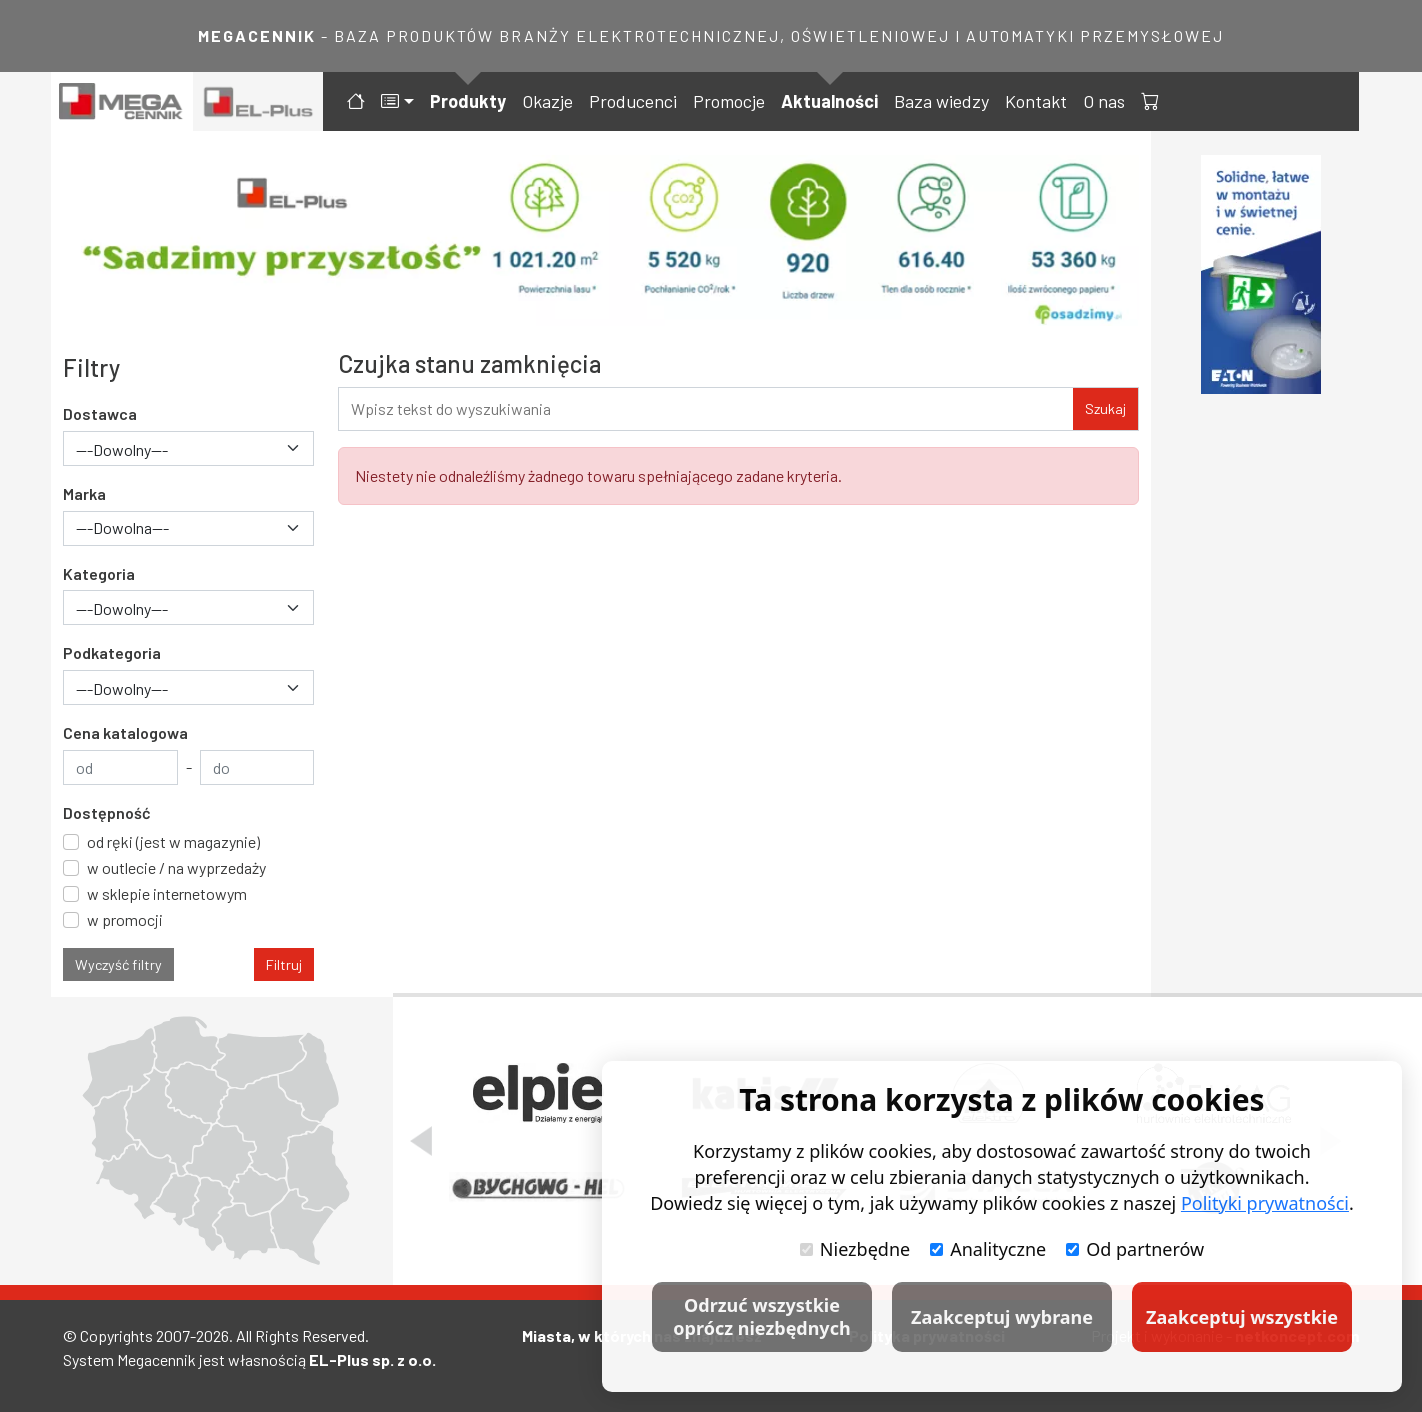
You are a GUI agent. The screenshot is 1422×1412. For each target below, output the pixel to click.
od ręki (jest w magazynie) (173, 841)
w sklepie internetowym (167, 893)
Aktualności (829, 101)
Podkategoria (112, 652)
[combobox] (188, 448)
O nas (1104, 101)
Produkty (468, 101)
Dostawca (100, 413)
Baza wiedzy (941, 101)
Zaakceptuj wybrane (1002, 1317)
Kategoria (99, 573)
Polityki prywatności (1265, 1203)
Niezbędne (855, 1249)
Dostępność (107, 812)
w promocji (125, 919)
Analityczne (988, 1249)
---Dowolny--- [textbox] (122, 449)
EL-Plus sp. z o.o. (372, 1359)
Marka (84, 493)
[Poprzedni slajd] (421, 1141)
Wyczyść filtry (118, 964)
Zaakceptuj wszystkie (1242, 1317)
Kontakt (1036, 101)
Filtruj (284, 964)
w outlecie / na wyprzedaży (176, 867)
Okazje (547, 101)
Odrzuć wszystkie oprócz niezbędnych (761, 1316)
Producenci (633, 101)
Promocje (729, 101)
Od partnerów (1135, 1249)
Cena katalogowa (125, 732)
